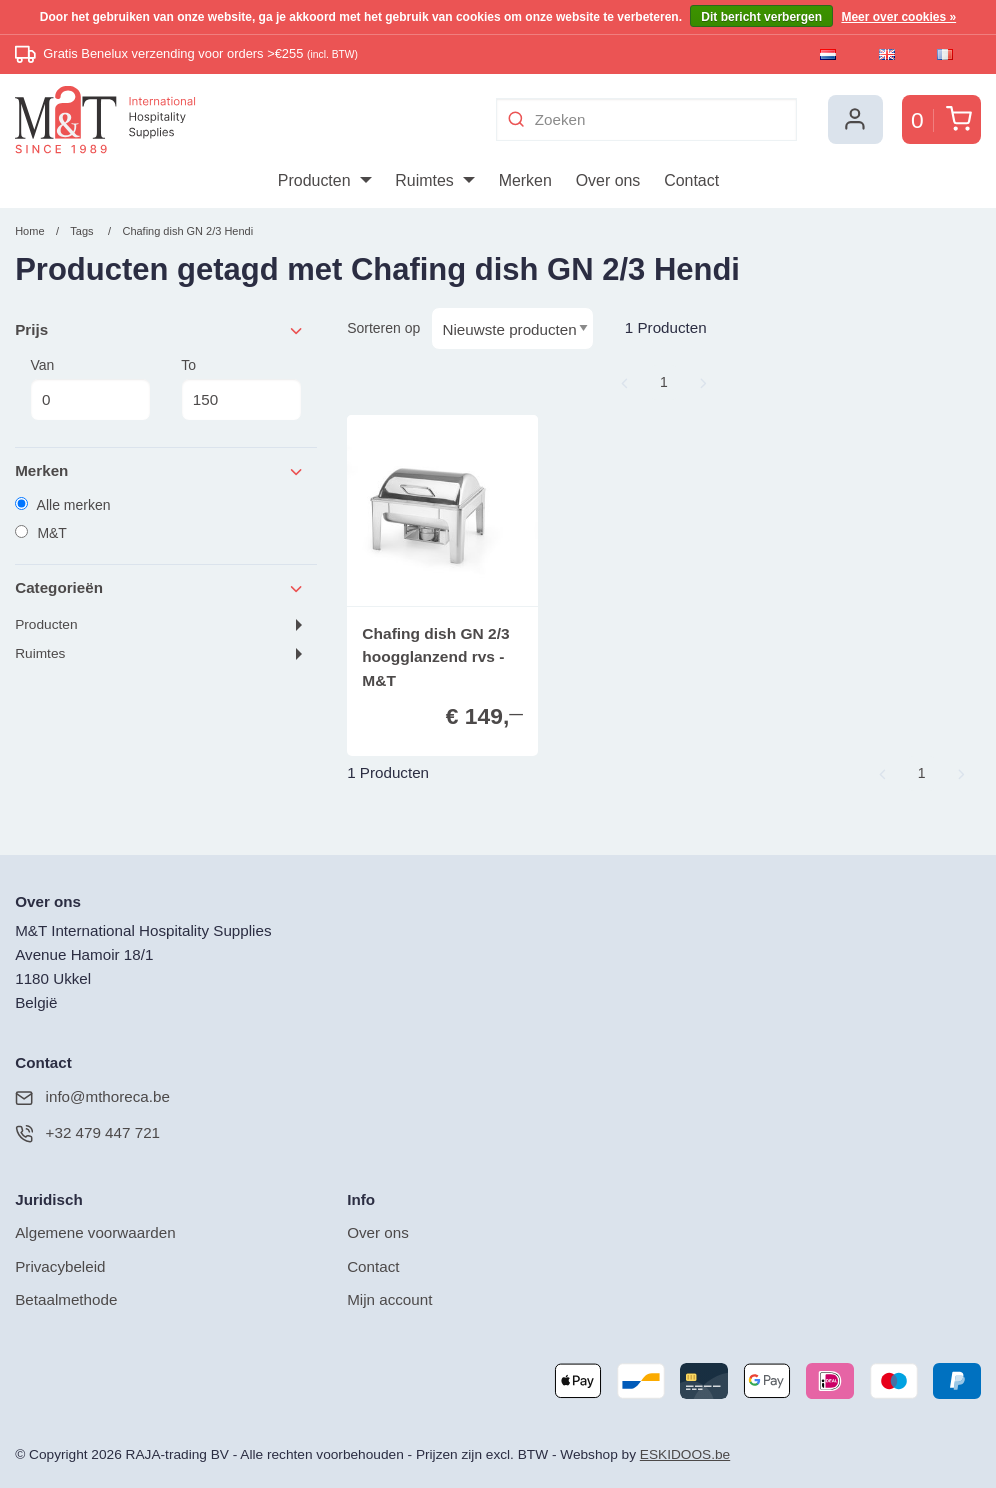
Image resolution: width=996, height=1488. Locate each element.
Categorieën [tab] (160, 588)
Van (90, 389)
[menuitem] (324, 181)
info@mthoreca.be (92, 1097)
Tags (81, 231)
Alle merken (62, 505)
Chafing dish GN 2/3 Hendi (187, 231)
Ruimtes (40, 653)
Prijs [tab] (160, 330)
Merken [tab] (160, 471)
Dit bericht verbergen (761, 17)
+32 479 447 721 (87, 1133)
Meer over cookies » (898, 17)
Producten (46, 624)
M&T (41, 533)
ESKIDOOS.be (685, 1454)
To (241, 389)
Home (29, 231)
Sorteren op (383, 328)
